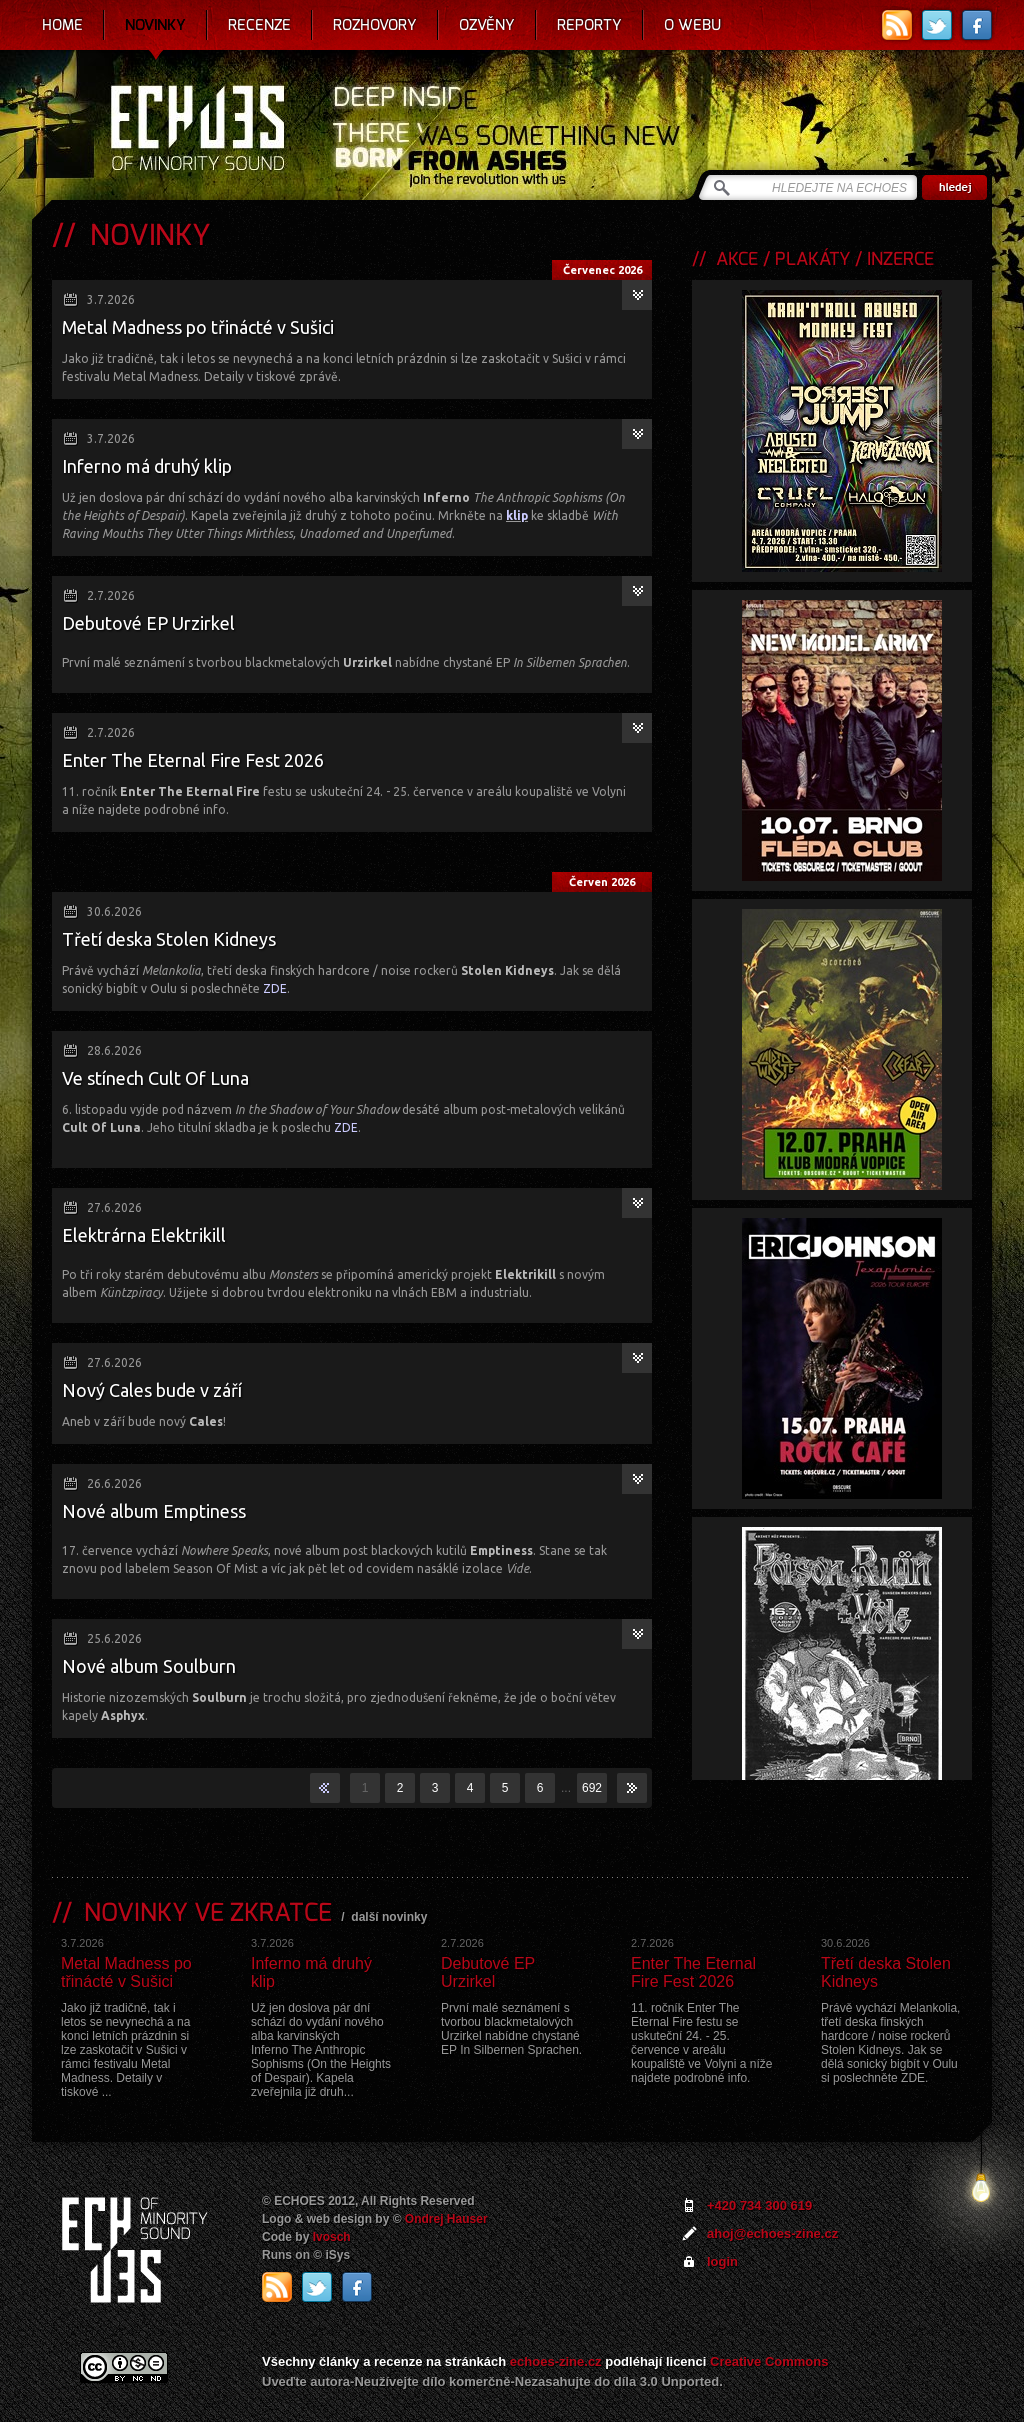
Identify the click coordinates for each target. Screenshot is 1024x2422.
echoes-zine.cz (556, 2361)
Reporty (589, 25)
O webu (692, 25)
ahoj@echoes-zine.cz (772, 2233)
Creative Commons (769, 2361)
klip (517, 515)
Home (62, 25)
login (722, 2261)
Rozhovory (375, 25)
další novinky (389, 1917)
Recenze (259, 25)
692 (592, 1788)
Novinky (155, 25)
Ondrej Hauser (446, 2219)
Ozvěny (487, 25)
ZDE (275, 988)
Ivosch (332, 2237)
